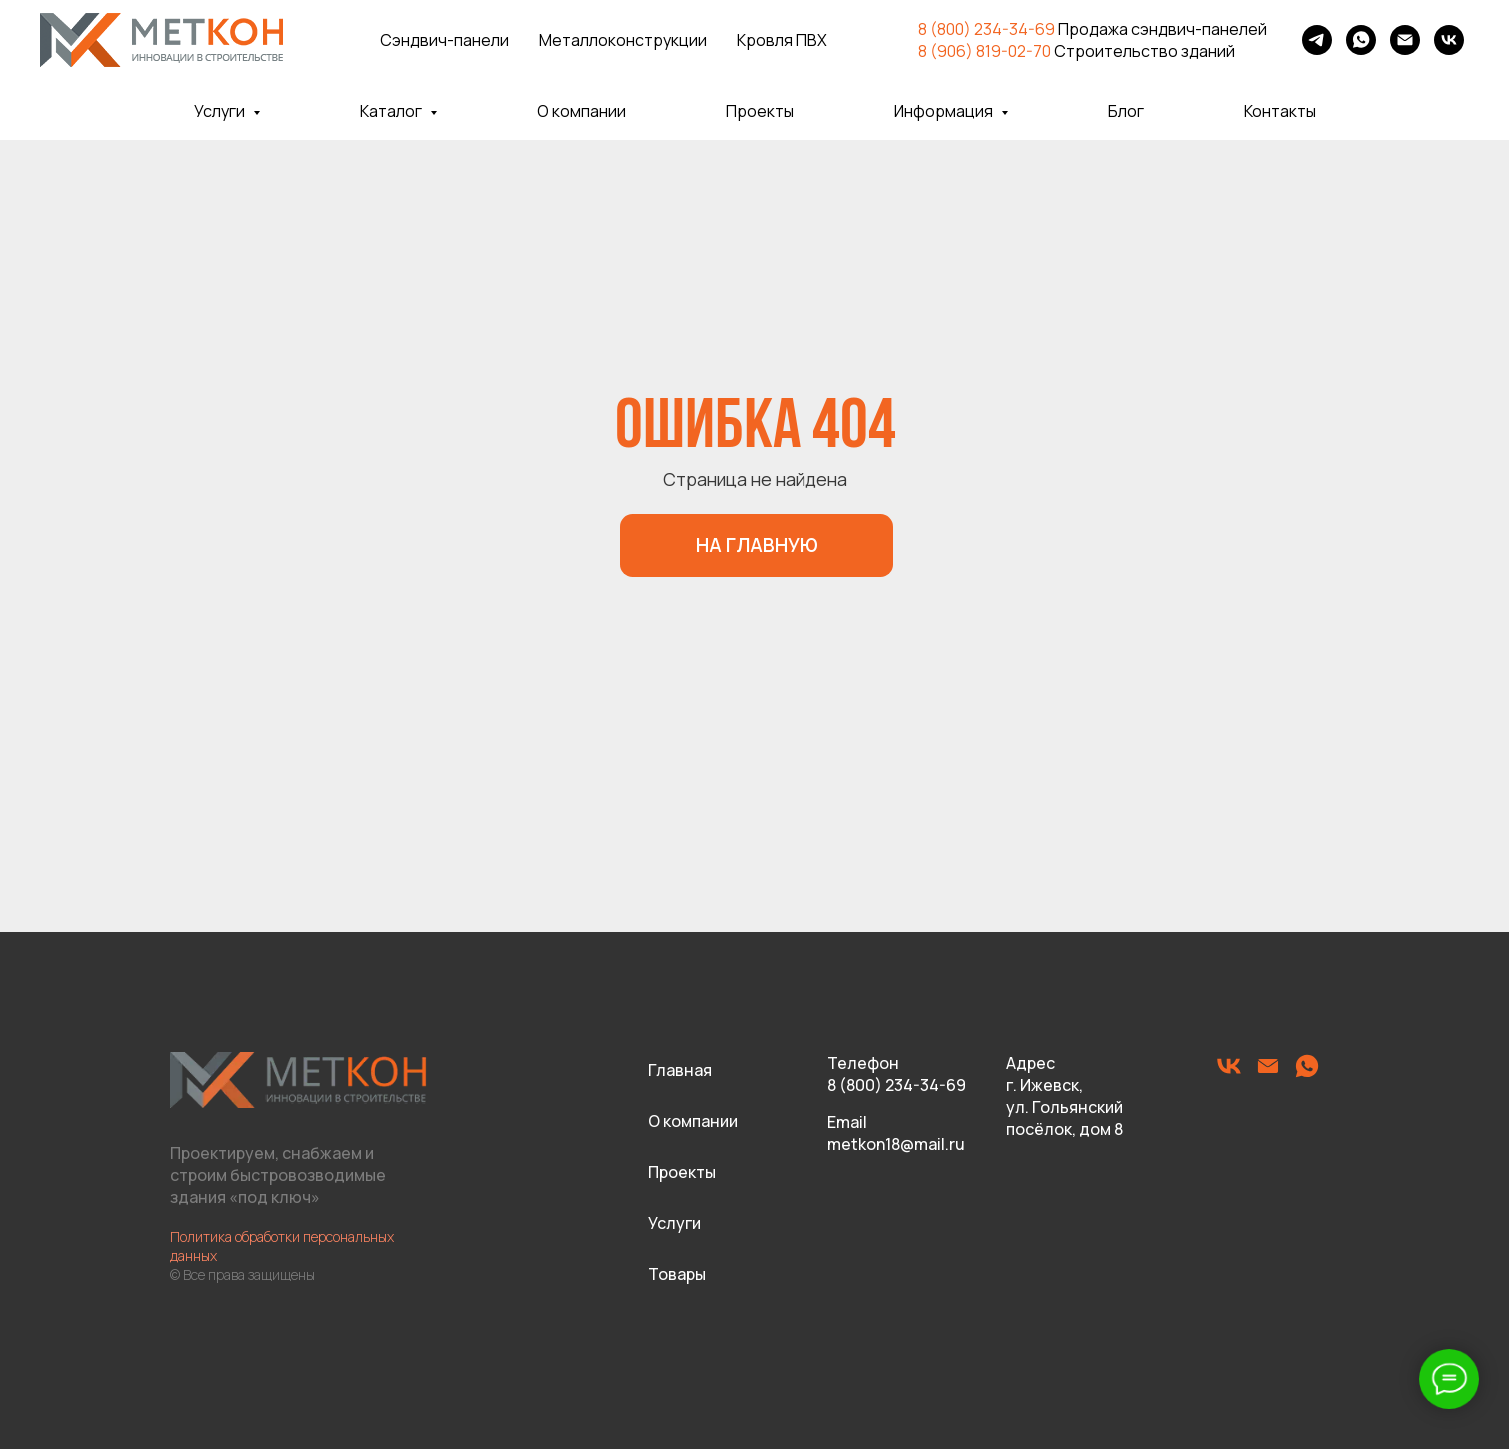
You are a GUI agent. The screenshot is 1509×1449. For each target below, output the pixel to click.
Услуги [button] (221, 111)
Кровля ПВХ (782, 40)
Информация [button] (945, 111)
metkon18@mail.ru (896, 1144)
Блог (1126, 111)
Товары (677, 1274)
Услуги (674, 1223)
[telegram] (1317, 40)
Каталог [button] (392, 111)
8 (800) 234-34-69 (986, 29)
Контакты (1280, 111)
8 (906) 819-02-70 (984, 51)
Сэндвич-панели (444, 40)
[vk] (1449, 40)
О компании (581, 111)
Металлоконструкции (623, 40)
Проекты (760, 111)
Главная (680, 1070)
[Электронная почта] (1405, 40)
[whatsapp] (1361, 40)
